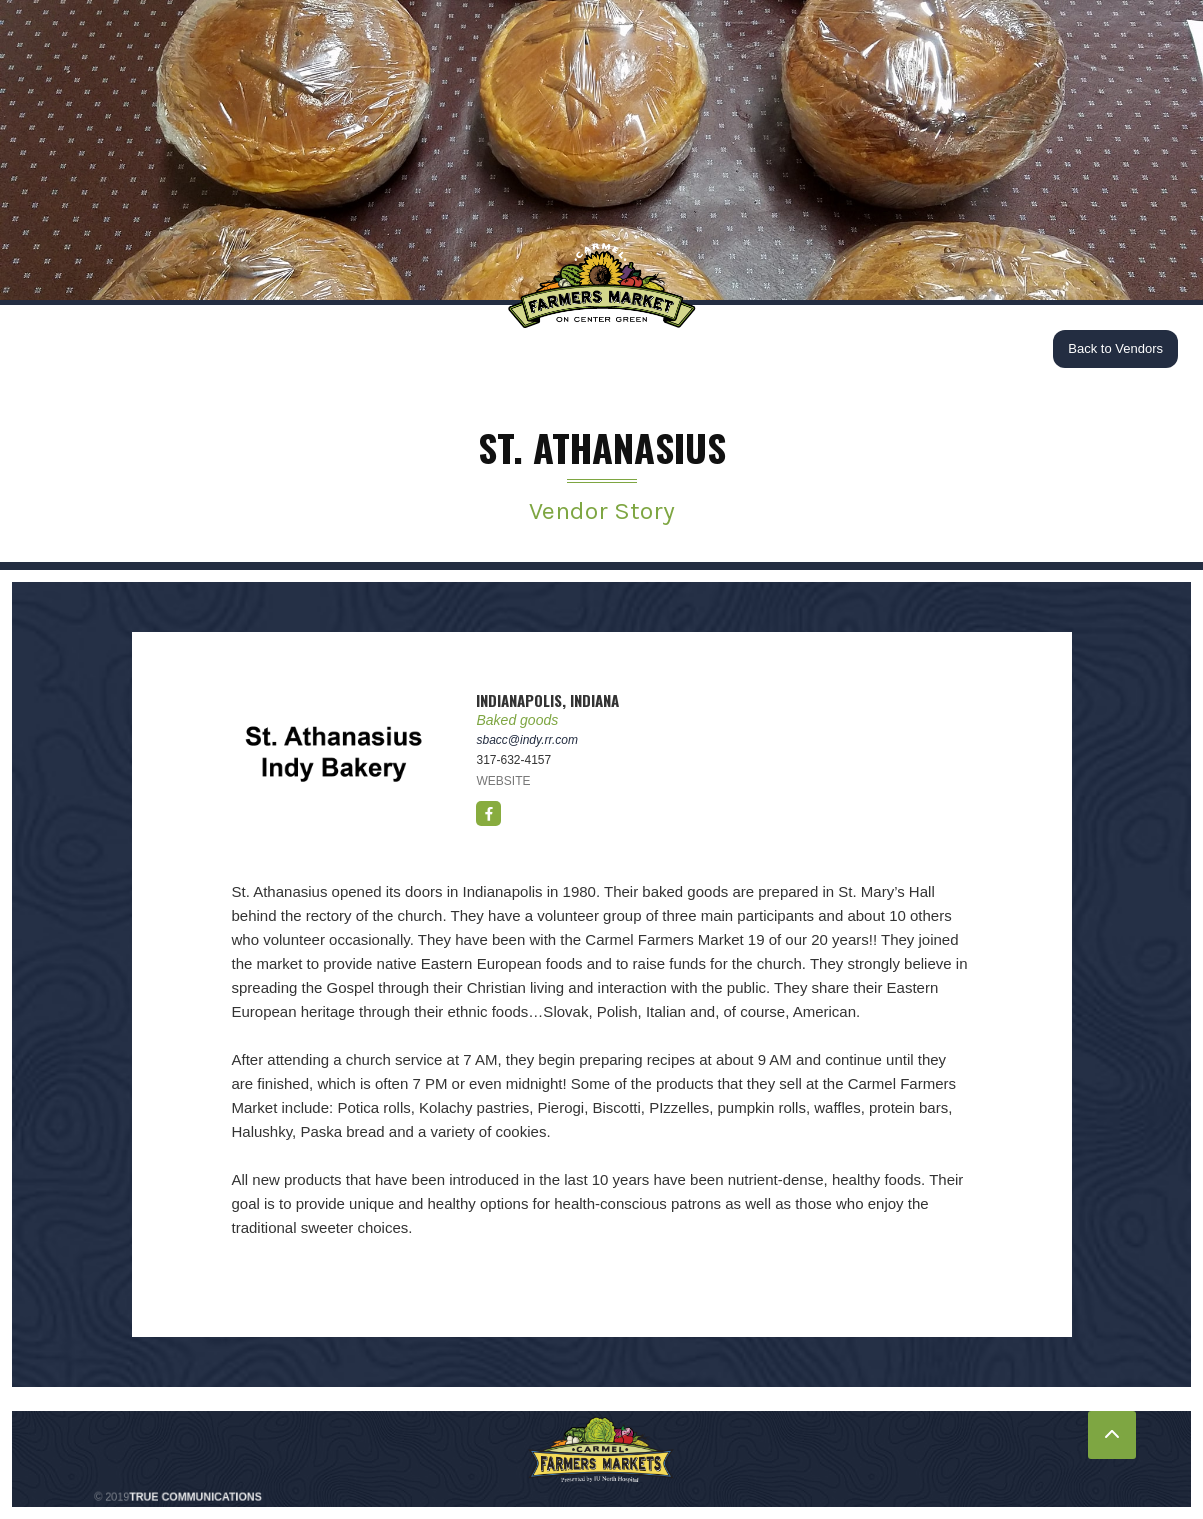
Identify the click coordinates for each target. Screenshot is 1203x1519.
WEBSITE (503, 781)
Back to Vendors (1115, 348)
